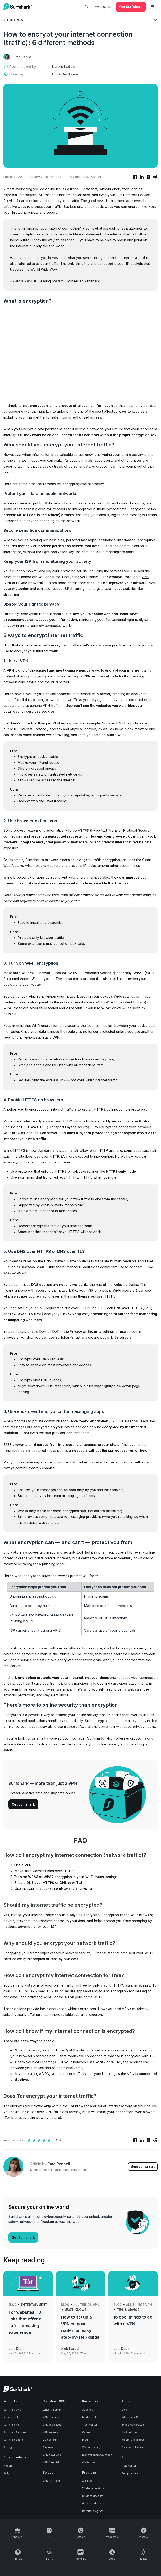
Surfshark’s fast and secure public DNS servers (93, 1337)
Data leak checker (133, 2447)
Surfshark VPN (12, 2409)
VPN (145, 577)
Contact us (88, 2462)
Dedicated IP (51, 2439)
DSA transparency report (97, 2454)
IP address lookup (133, 2424)
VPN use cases (52, 2424)
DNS (124, 2409)
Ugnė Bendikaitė (65, 74)
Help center (129, 2465)
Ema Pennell (23, 57)
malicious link (84, 1683)
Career (86, 2432)
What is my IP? (130, 2417)
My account (103, 6)
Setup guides (130, 2473)
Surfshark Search (13, 2439)
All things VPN (86, 2304)
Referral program (92, 2511)
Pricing (7, 2447)
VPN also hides (131, 723)
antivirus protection (18, 1695)
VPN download (52, 2454)
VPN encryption (65, 723)
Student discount (92, 2495)
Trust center (89, 2424)
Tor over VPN (41, 2112)
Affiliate (87, 2480)
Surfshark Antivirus (14, 2432)
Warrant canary (91, 2447)
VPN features (51, 2417)
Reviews (48, 2447)
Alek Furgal (70, 2348)
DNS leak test (130, 2432)
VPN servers (50, 2432)
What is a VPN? (52, 2409)
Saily (6, 2473)
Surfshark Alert (12, 2424)
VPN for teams (52, 2480)
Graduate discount (93, 2503)
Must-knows (75, 2309)
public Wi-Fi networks (50, 503)
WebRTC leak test (133, 2439)
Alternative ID (11, 2417)
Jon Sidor (16, 2348)
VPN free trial (51, 2462)
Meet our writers (142, 2166)
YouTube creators (93, 2488)
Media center (90, 2417)
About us (87, 2409)
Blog (12, 2304)
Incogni (7, 2465)
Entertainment (34, 2304)
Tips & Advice (128, 2309)
